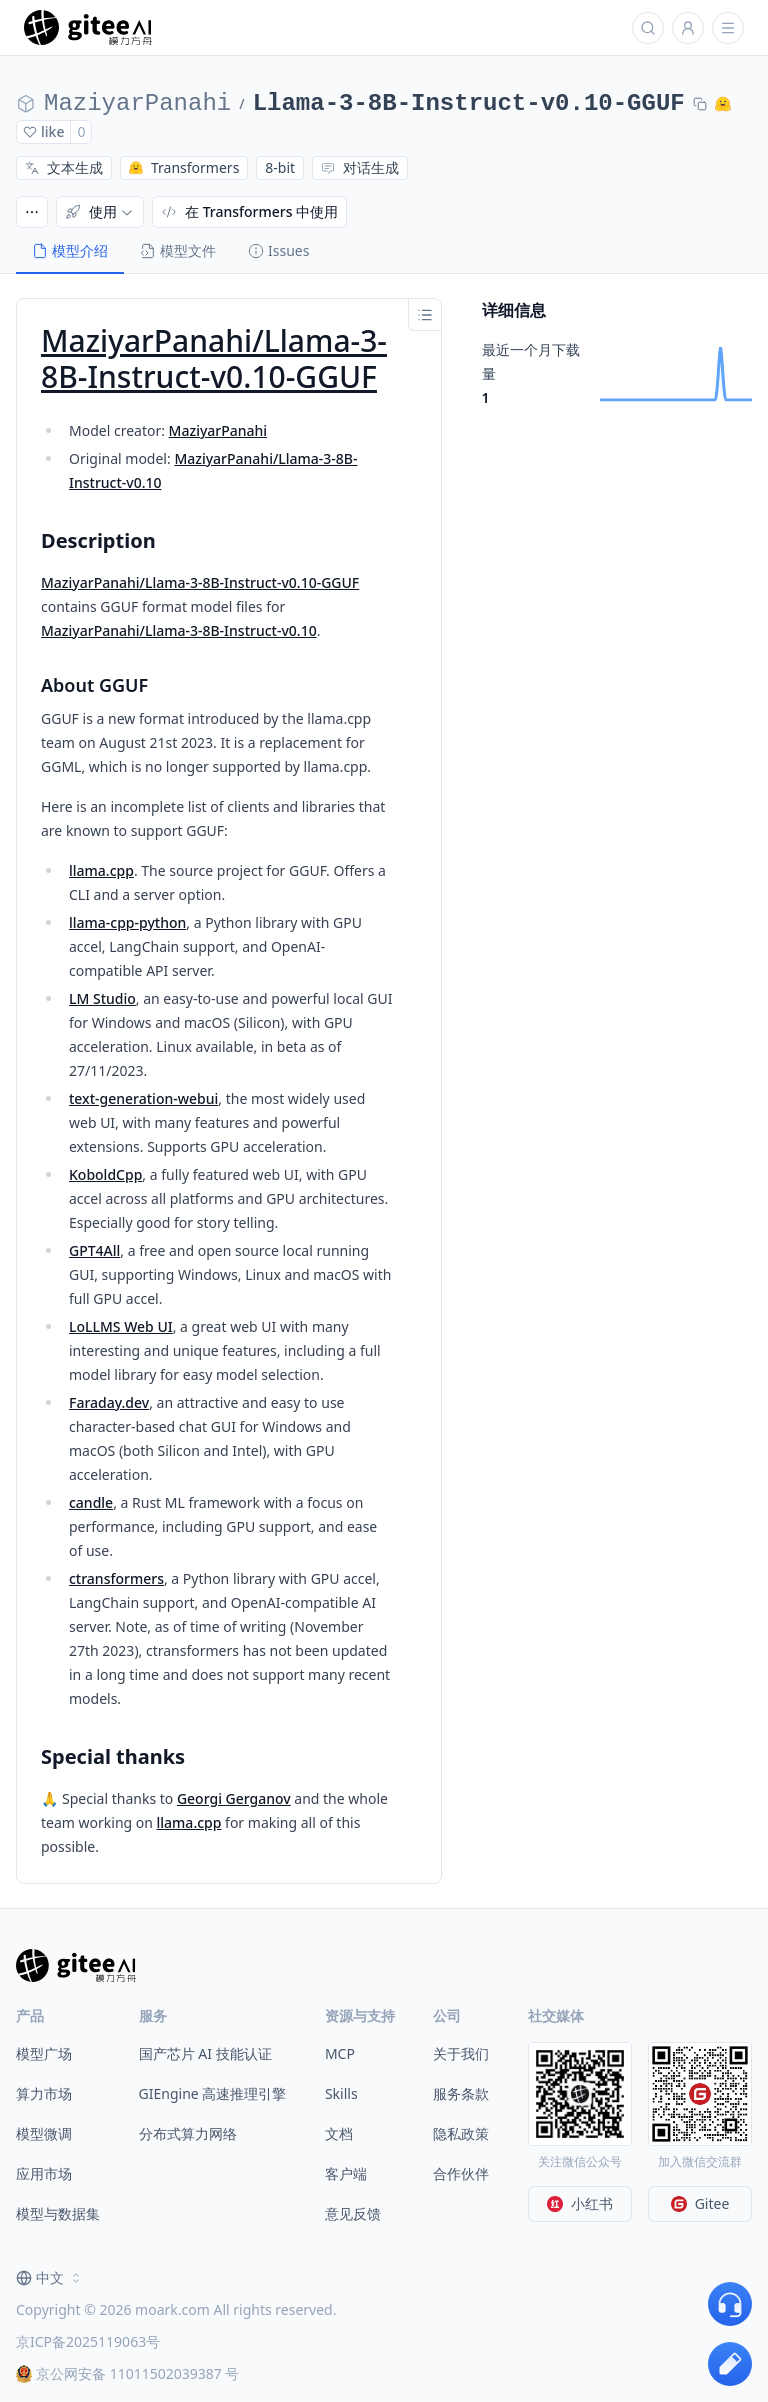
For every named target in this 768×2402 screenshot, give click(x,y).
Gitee (700, 2203)
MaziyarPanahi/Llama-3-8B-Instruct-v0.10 (179, 630)
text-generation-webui (143, 1098)
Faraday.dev (109, 1402)
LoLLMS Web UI (121, 1326)
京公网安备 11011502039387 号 (127, 2373)
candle (91, 1502)
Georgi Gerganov (234, 1798)
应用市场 (44, 2173)
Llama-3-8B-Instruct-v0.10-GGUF (469, 103)
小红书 (580, 2203)
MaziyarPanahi (137, 103)
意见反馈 (353, 2213)
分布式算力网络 (188, 2133)
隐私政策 (461, 2133)
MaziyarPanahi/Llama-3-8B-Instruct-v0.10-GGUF (214, 358)
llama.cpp (101, 870)
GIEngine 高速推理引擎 (213, 2093)
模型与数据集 (58, 2213)
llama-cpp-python (127, 922)
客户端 (346, 2173)
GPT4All (94, 1250)
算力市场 (44, 2093)
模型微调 (44, 2133)
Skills (341, 2093)
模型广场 (44, 2053)
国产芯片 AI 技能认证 (205, 2053)
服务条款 (461, 2093)
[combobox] (50, 2278)
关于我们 (461, 2053)
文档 (339, 2133)
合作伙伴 (461, 2173)
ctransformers (116, 1578)
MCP (340, 2053)
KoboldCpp (105, 1174)
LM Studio (102, 998)
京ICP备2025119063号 (88, 2341)
